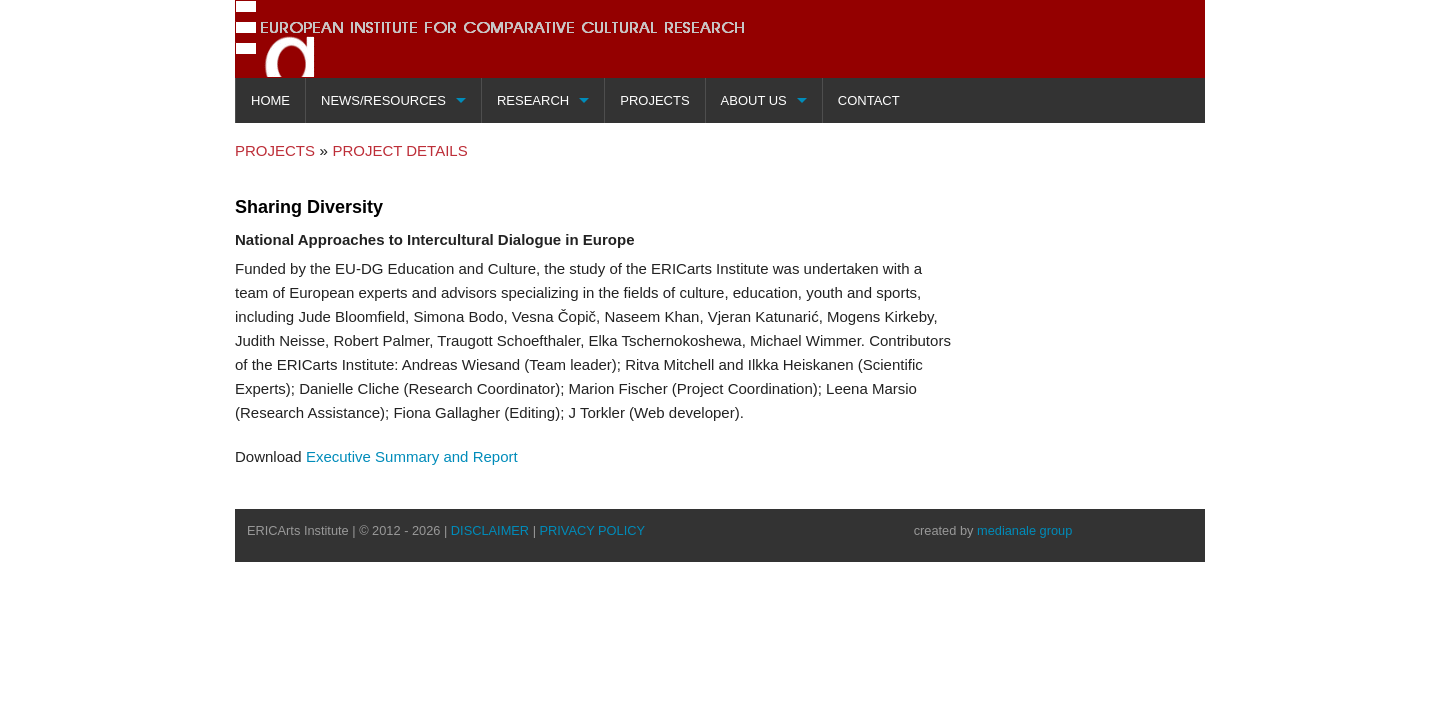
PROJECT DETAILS (399, 151)
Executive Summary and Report (412, 455)
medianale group (1024, 529)
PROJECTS (275, 151)
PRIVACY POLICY (593, 529)
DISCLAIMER (490, 529)
